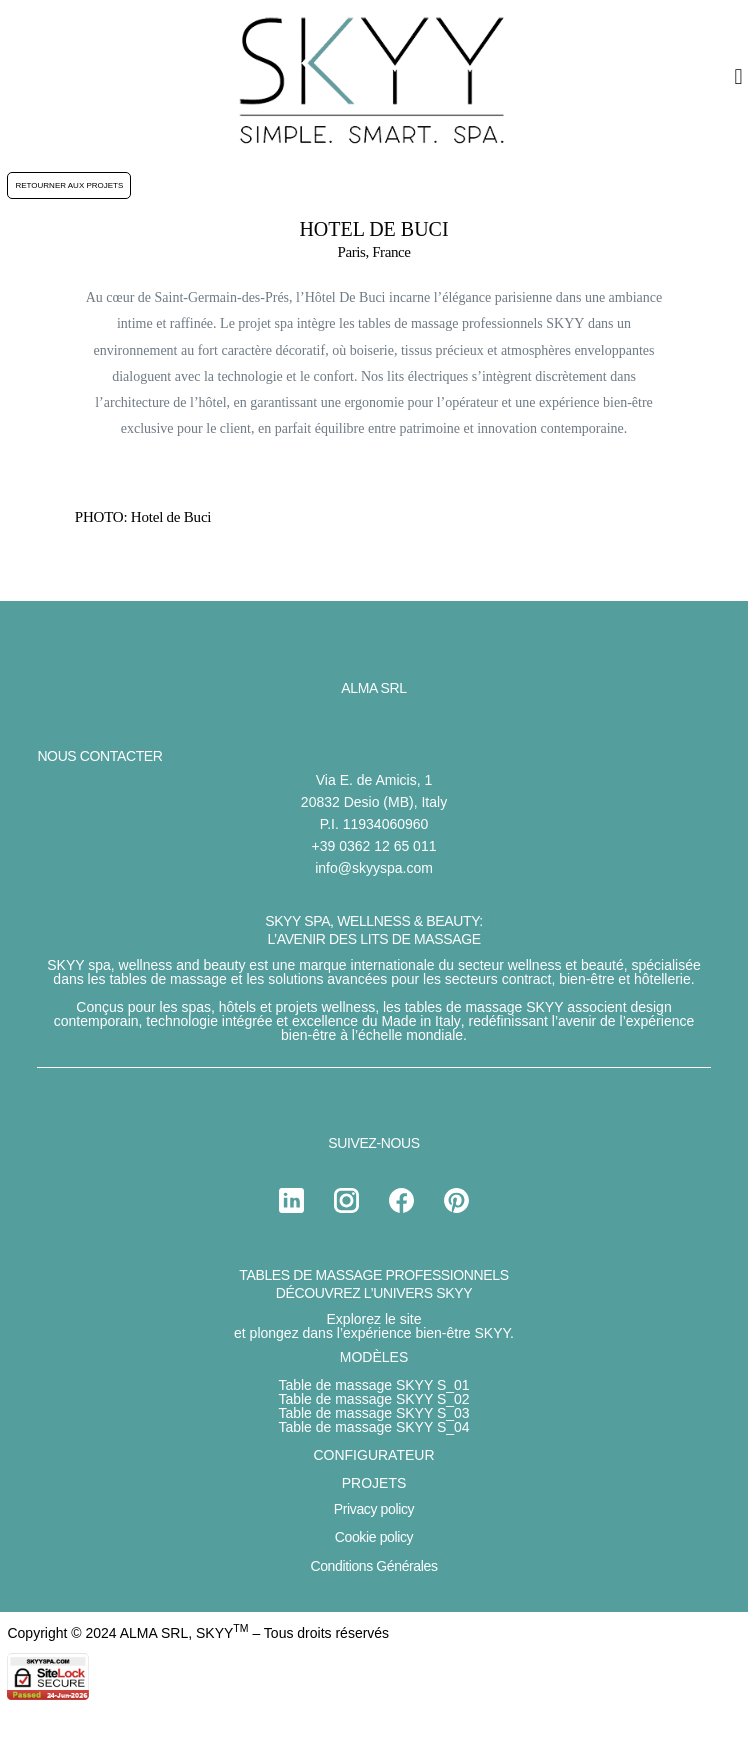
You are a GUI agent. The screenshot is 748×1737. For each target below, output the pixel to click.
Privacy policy (374, 1509)
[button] (738, 76)
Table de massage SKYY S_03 (373, 1413)
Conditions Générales (373, 1566)
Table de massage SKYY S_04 (373, 1427)
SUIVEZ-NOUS (374, 1143)
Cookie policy (374, 1537)
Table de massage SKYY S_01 (373, 1385)
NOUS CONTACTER (99, 756)
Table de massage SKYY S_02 (373, 1399)
